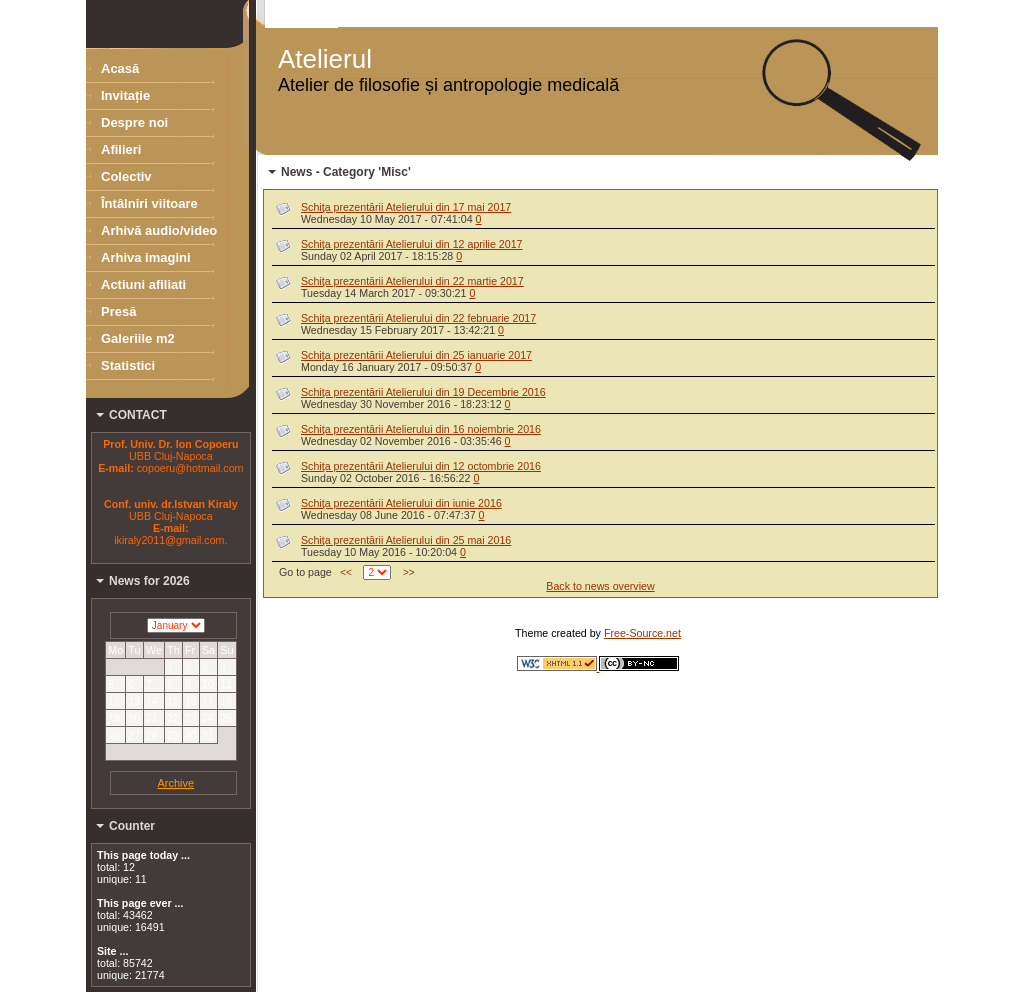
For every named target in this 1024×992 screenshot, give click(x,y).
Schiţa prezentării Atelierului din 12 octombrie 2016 (421, 466)
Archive (175, 783)
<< (346, 572)
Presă (118, 311)
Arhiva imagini (146, 257)
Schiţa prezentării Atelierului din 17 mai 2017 (406, 207)
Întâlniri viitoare (149, 203)
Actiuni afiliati (143, 284)
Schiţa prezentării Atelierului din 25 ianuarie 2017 (416, 355)
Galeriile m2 (138, 338)
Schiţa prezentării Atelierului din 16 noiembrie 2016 (421, 429)
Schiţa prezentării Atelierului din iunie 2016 (401, 503)
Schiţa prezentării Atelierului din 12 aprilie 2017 (412, 244)
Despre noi (134, 122)
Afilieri (121, 149)
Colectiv (126, 176)
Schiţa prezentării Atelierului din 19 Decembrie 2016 (423, 392)
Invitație (125, 95)
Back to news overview (600, 586)
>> (408, 572)
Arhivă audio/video (159, 230)
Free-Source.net (642, 633)
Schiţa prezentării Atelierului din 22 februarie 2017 (418, 318)
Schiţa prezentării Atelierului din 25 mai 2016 (406, 540)
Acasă (120, 68)
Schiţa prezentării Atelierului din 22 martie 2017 (412, 281)
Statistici (128, 365)
